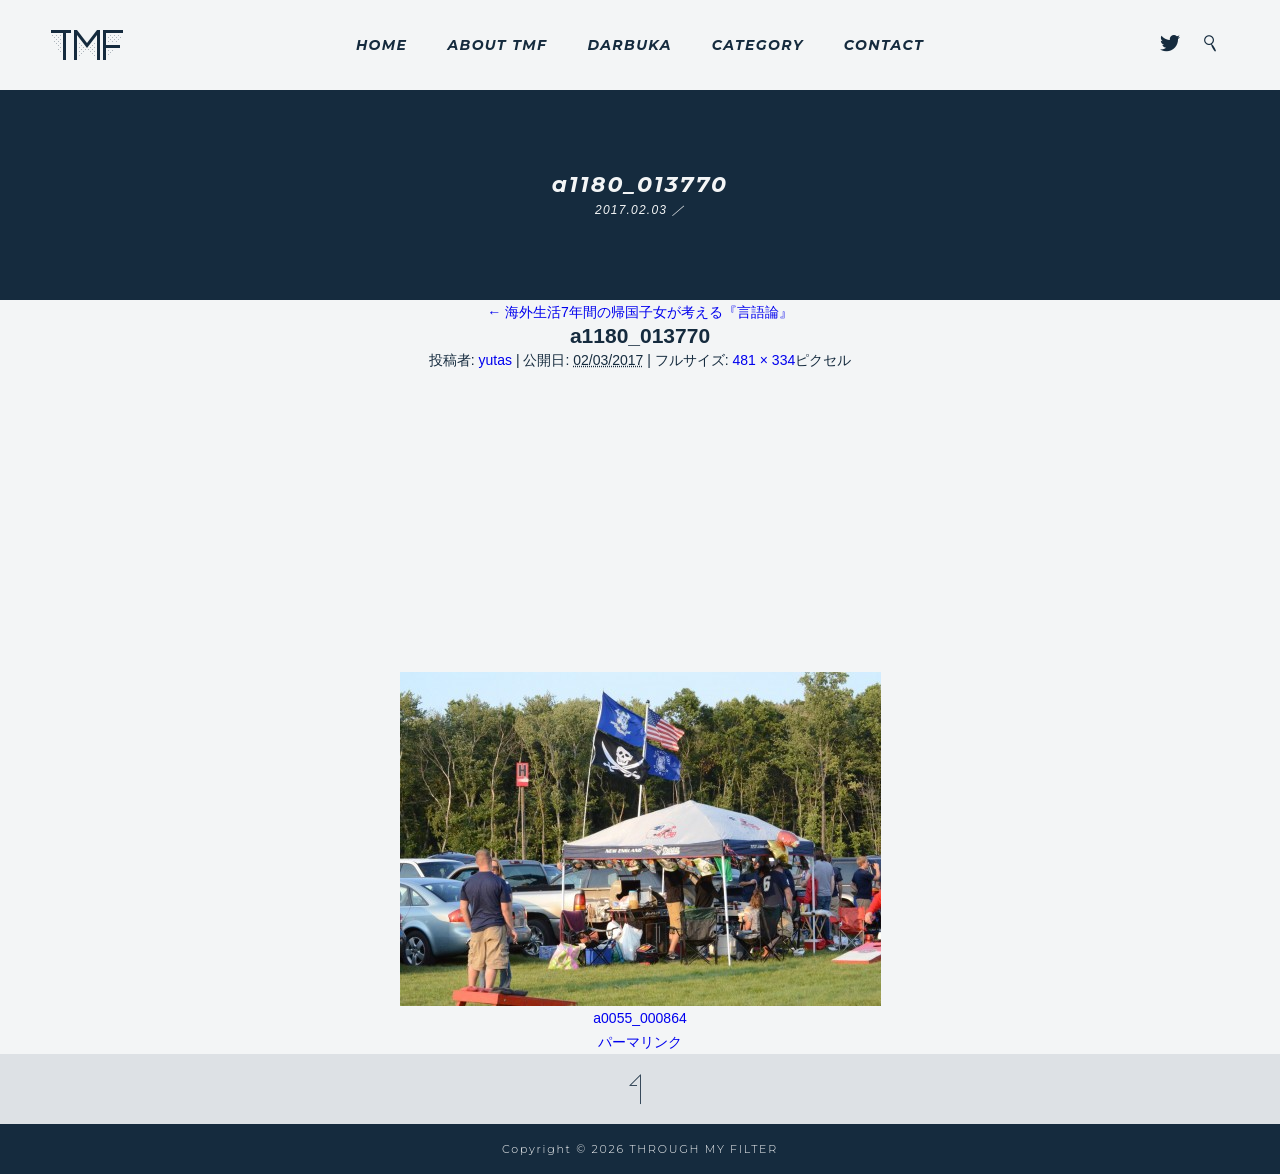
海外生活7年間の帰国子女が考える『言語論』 (640, 312)
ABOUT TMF (497, 45)
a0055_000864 (639, 1018)
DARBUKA (629, 45)
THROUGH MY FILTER (87, 45)
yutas (495, 360)
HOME (382, 45)
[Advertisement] (640, 522)
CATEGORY (758, 45)
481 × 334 (764, 360)
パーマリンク (640, 1042)
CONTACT (884, 45)
